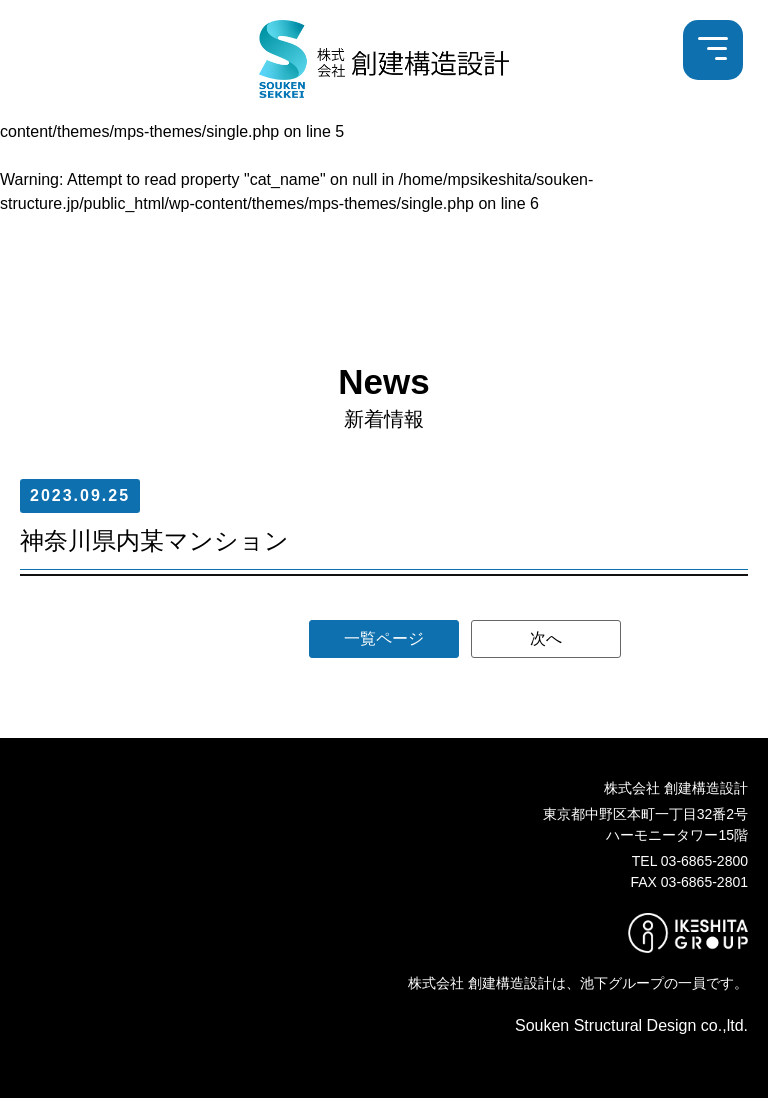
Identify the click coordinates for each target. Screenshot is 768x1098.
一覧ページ (384, 638)
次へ (546, 638)
